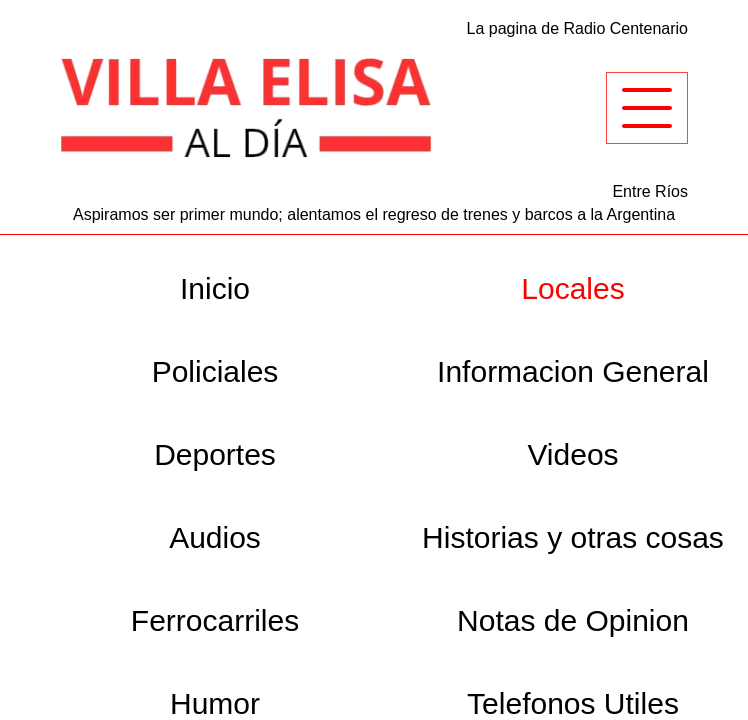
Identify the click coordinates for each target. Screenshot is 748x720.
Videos (572, 454)
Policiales (215, 371)
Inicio (215, 288)
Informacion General (573, 371)
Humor (215, 703)
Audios (215, 537)
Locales (572, 288)
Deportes (215, 454)
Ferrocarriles (215, 620)
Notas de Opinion (573, 620)
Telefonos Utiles (573, 703)
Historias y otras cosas (573, 537)
